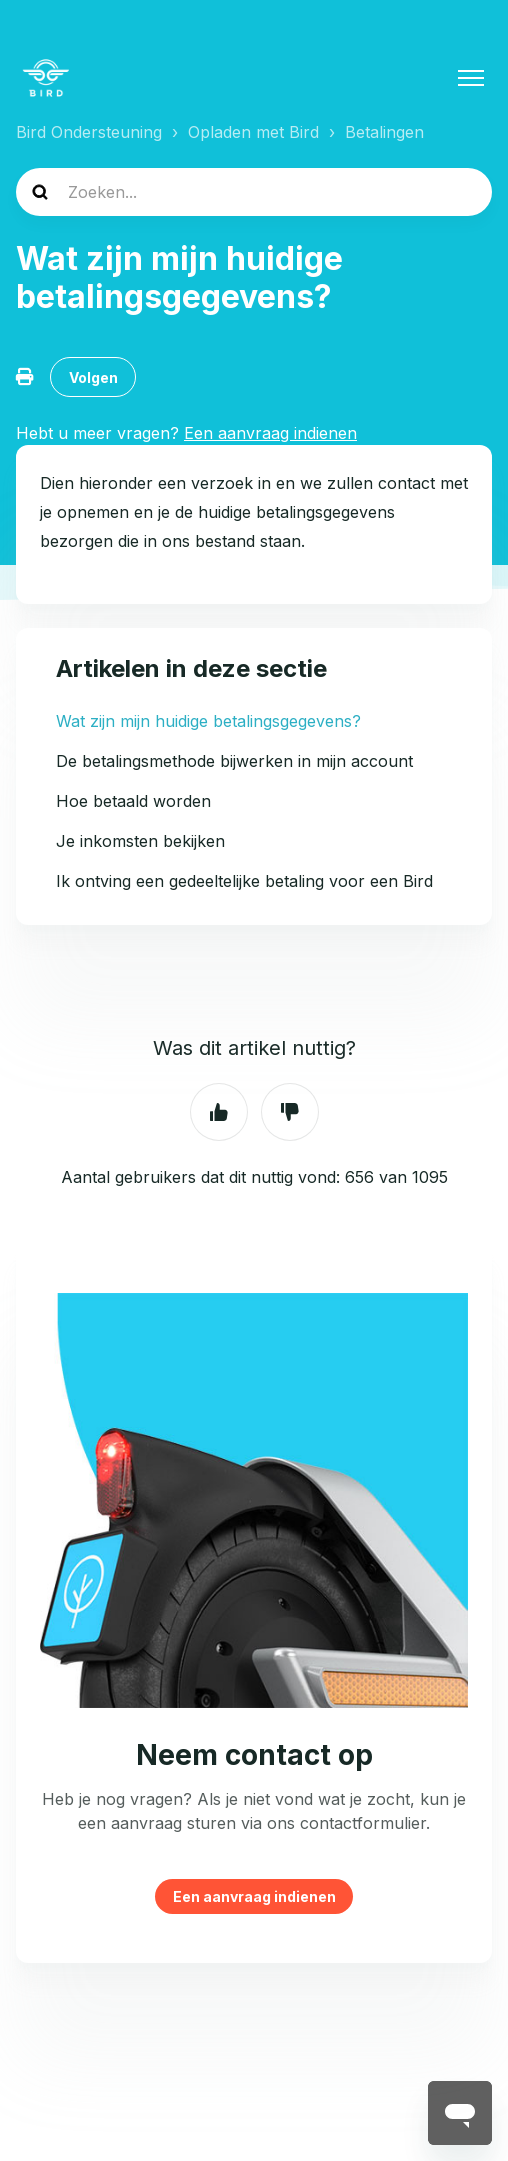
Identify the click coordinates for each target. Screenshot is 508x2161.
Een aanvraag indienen (254, 1896)
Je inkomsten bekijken (140, 841)
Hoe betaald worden (133, 801)
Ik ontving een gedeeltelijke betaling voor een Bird (244, 881)
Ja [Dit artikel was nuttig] (219, 1112)
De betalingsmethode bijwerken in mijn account (234, 761)
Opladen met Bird (253, 132)
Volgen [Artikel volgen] (93, 377)
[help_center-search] (254, 192)
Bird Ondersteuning (89, 132)
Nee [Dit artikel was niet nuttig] (290, 1112)
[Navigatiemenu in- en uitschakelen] (471, 78)
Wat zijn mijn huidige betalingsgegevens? (208, 721)
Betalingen (384, 132)
